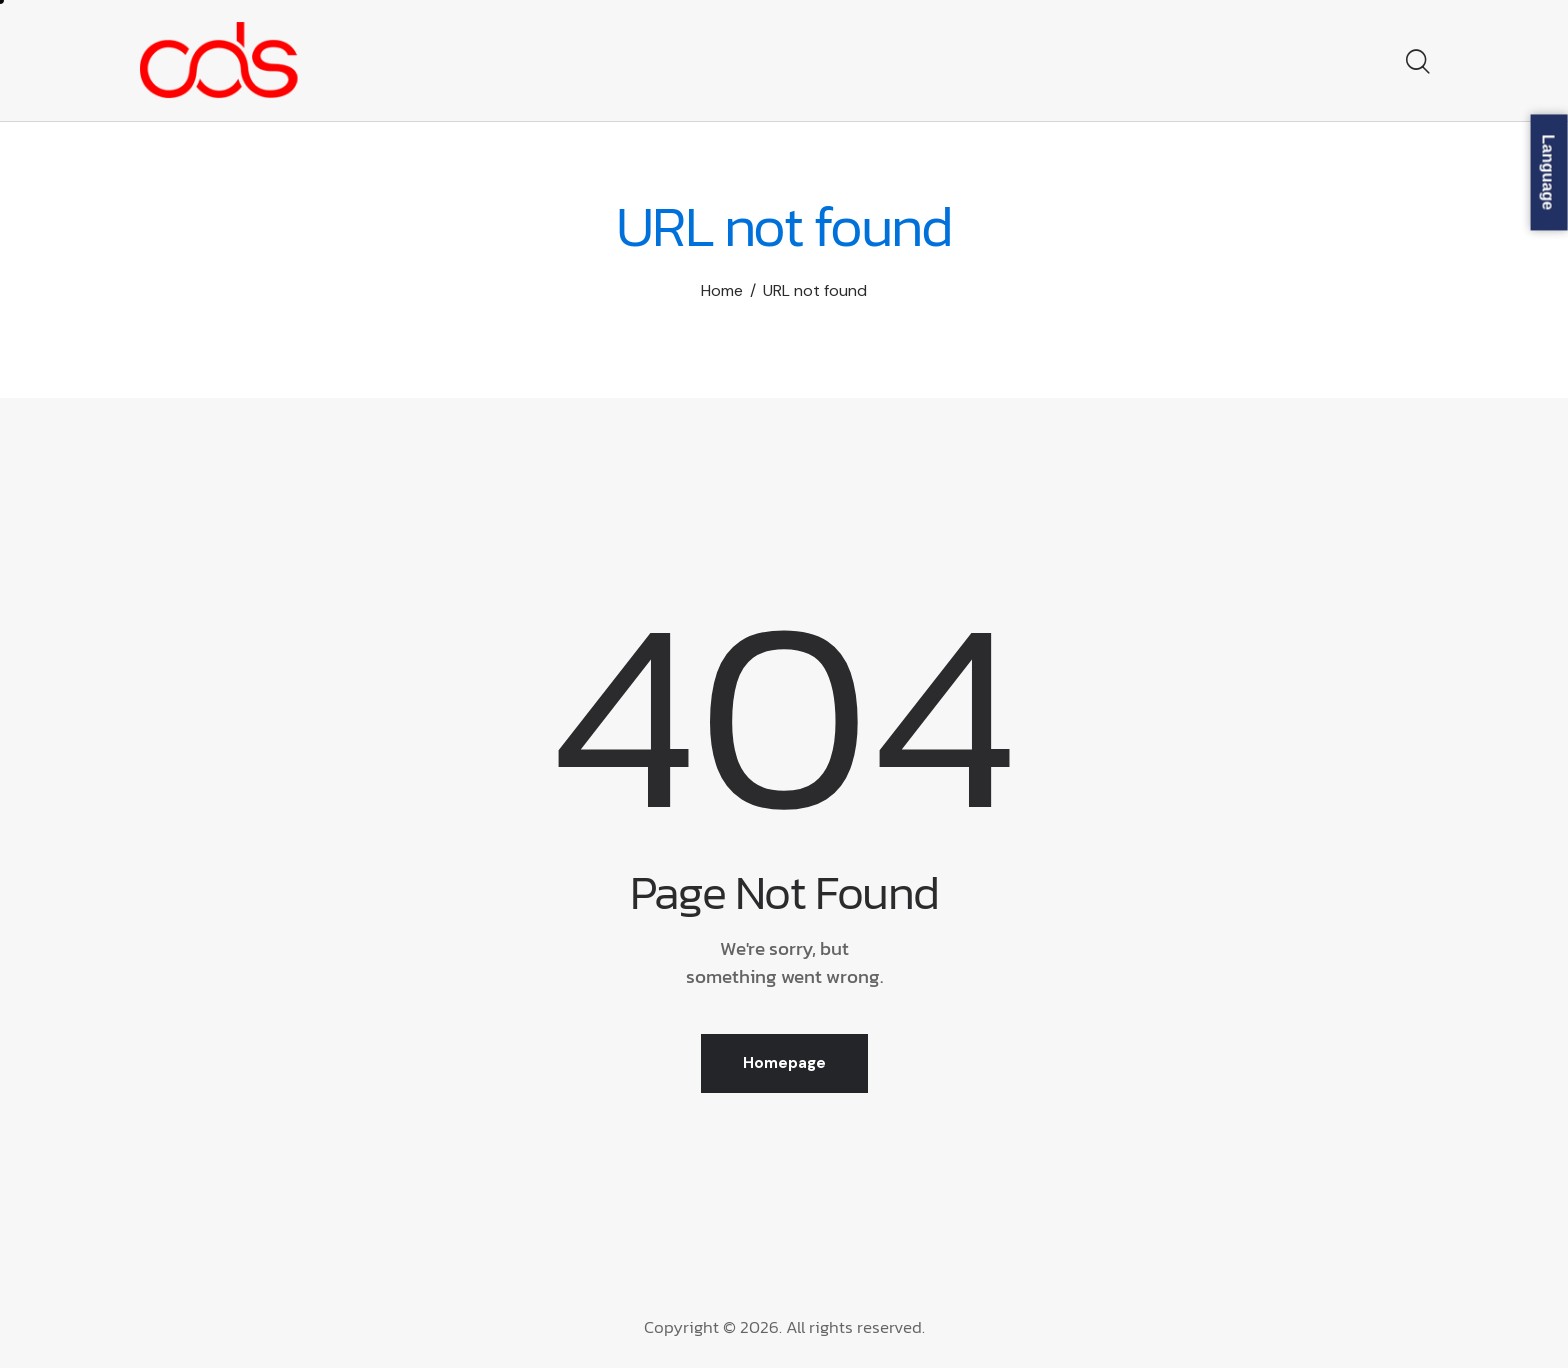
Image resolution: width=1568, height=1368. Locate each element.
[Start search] (1416, 63)
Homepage (784, 1063)
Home (722, 290)
